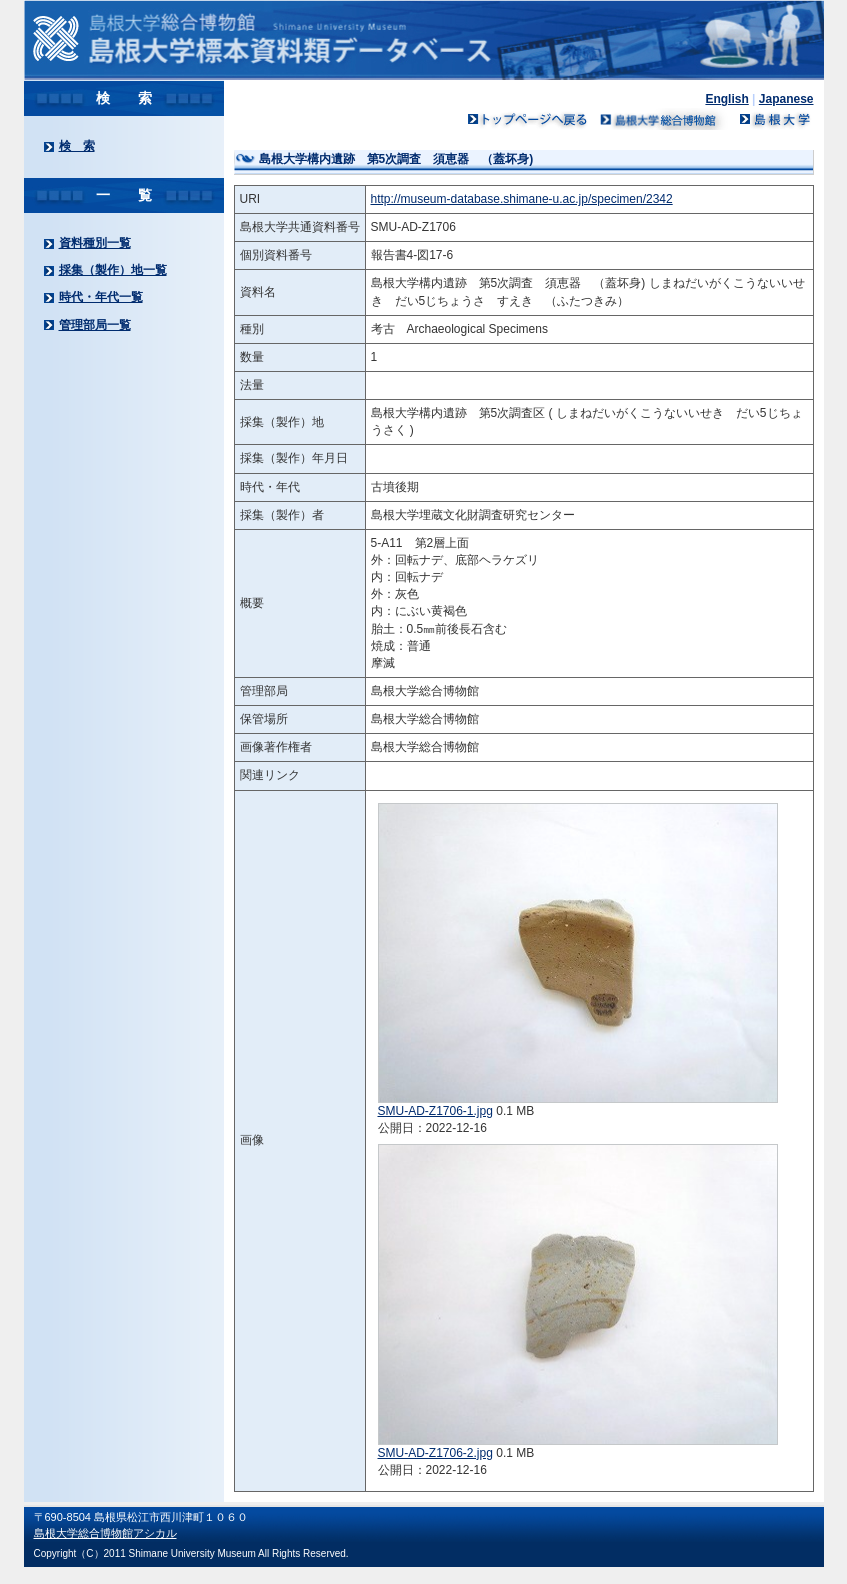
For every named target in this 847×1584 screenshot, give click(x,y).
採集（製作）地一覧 (113, 270)
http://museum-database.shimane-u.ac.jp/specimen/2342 (522, 199)
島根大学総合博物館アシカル (105, 1533)
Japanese (786, 99)
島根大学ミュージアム (664, 119)
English (726, 99)
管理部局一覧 (95, 325)
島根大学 (774, 119)
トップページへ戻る (528, 119)
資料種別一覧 (95, 243)
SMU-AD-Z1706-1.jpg (435, 1111)
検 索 (77, 146)
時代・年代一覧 (101, 297)
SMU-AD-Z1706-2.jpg (435, 1453)
